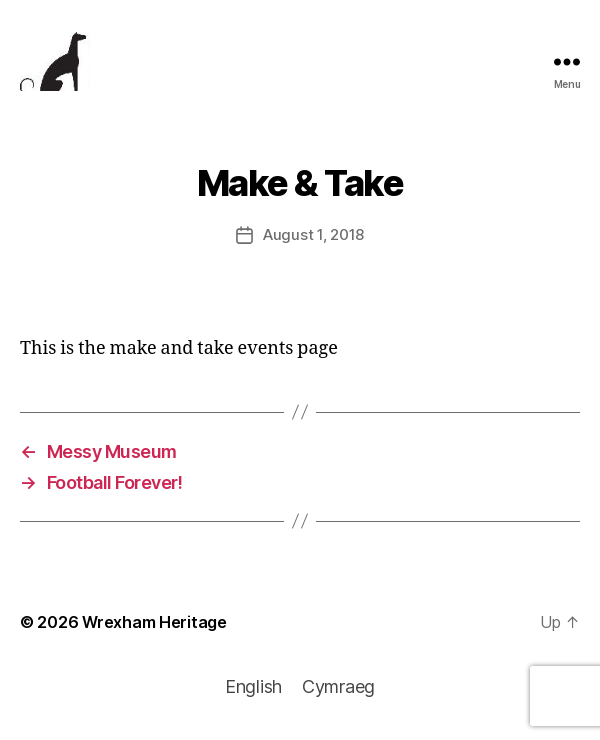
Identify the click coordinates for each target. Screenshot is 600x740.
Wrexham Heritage (154, 622)
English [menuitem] (253, 686)
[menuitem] (253, 687)
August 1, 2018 (313, 234)
